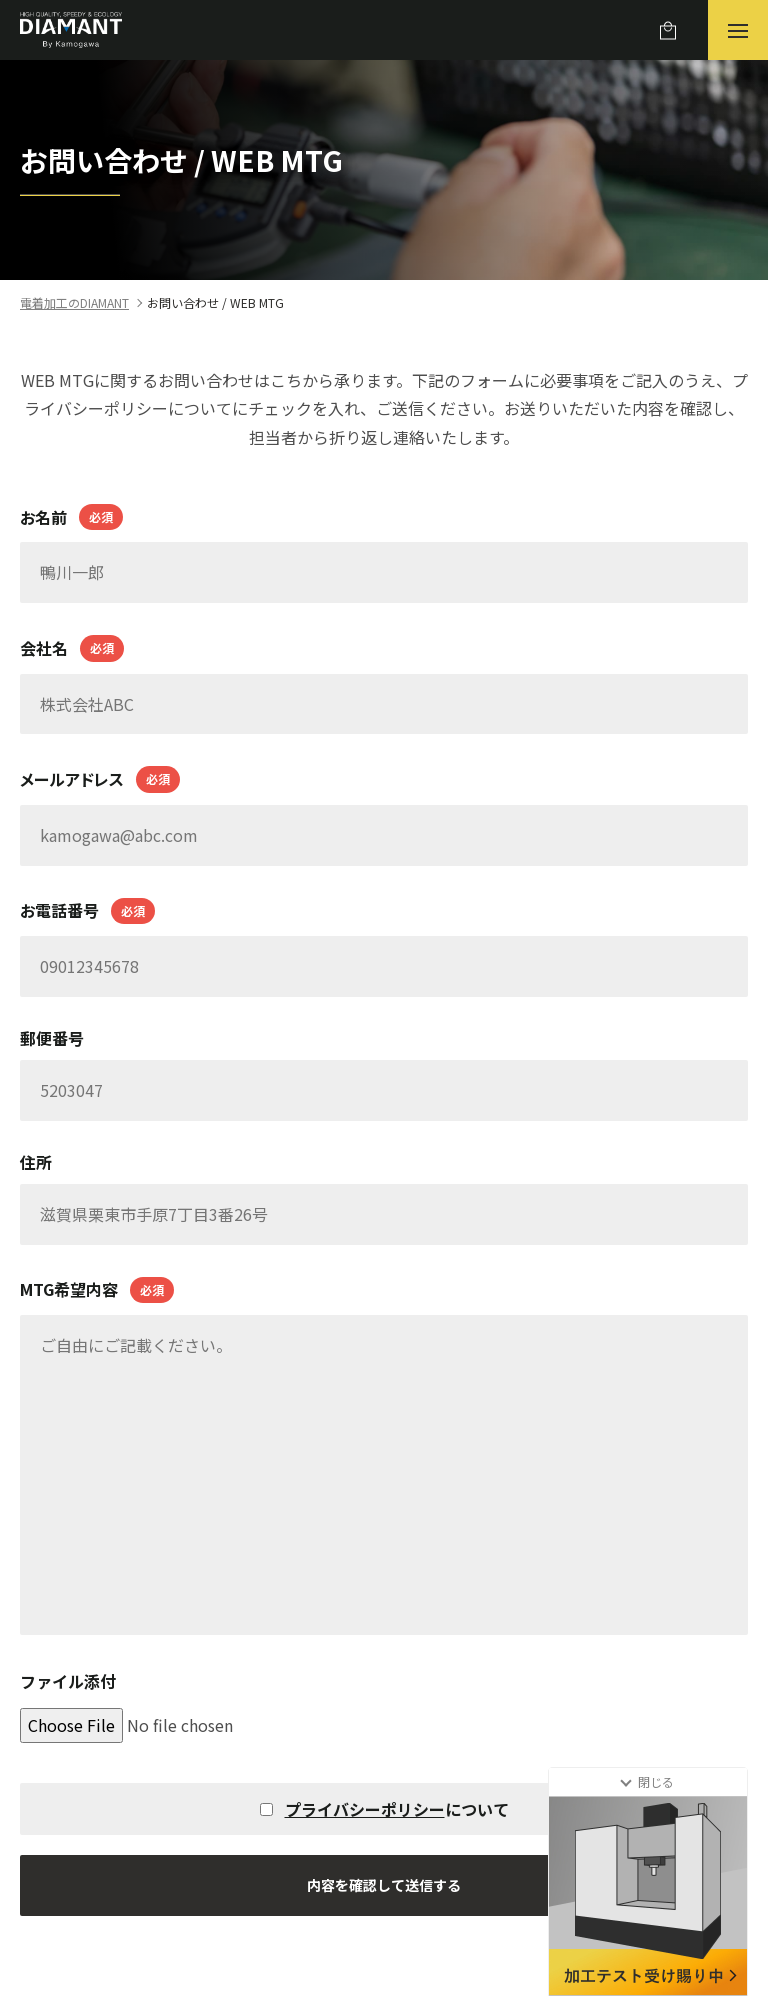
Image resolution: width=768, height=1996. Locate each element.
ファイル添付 (68, 1681)
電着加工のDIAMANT (74, 302)
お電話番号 (87, 911)
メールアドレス (100, 779)
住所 (36, 1162)
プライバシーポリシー (365, 1809)
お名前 (71, 517)
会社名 (72, 648)
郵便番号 (52, 1038)
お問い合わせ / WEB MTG (215, 302)
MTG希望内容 (97, 1290)
